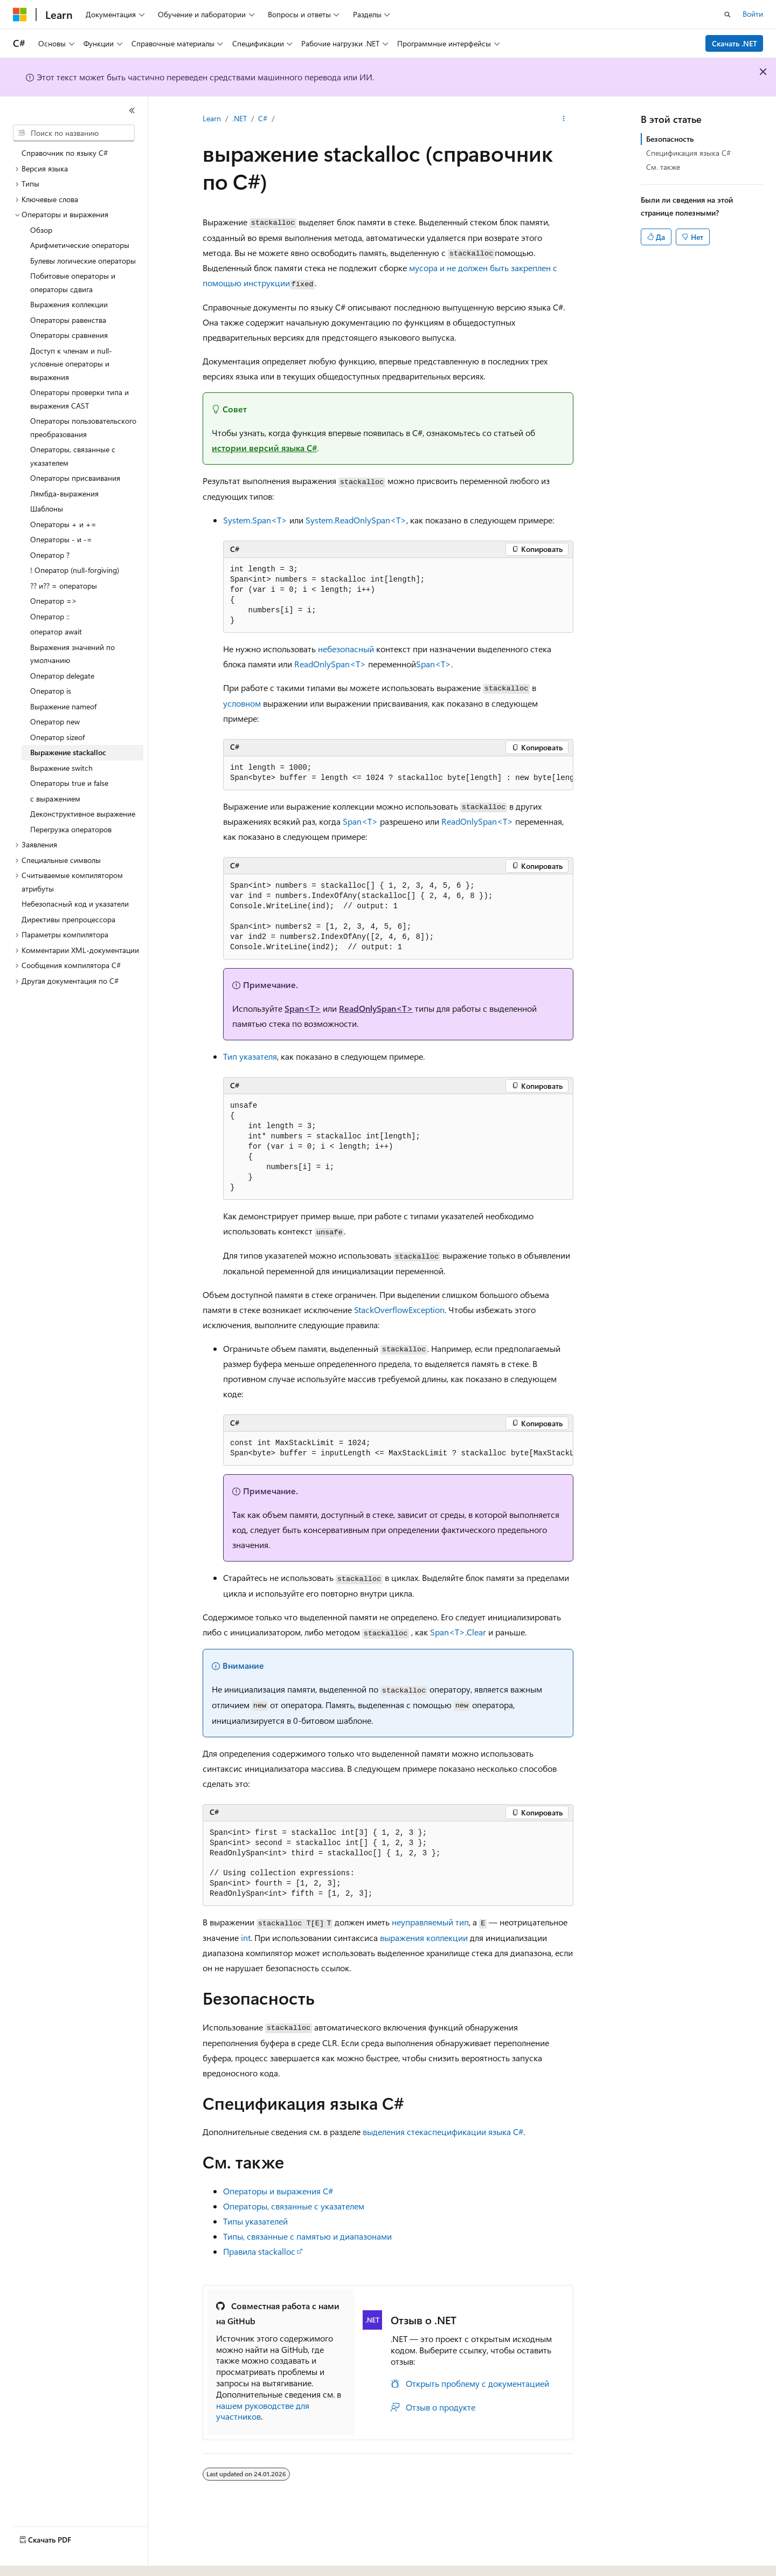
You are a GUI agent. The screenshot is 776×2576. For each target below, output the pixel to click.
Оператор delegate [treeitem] (62, 676)
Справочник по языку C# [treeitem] (65, 153)
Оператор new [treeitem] (55, 721)
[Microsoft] (20, 15)
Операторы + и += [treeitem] (63, 524)
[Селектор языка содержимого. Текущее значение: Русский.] (38, 2558)
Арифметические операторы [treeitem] (79, 245)
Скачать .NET (734, 43)
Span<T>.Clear (458, 1632)
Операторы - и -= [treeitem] (61, 539)
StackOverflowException (399, 1309)
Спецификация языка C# (688, 153)
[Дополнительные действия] (564, 119)
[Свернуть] (132, 110)
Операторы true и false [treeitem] (69, 783)
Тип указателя (250, 1056)
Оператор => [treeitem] (53, 601)
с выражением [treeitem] (55, 798)
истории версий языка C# (264, 447)
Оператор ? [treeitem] (50, 555)
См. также (663, 167)
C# (262, 118)
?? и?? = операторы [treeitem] (63, 586)
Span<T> (433, 663)
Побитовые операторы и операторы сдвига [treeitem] (72, 282)
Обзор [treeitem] (41, 230)
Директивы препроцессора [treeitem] (68, 919)
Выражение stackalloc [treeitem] (68, 752)
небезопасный (346, 648)
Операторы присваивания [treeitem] (75, 478)
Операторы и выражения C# (278, 2191)
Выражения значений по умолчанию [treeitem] (72, 654)
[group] (398, 773)
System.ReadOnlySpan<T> (356, 520)
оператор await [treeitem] (56, 631)
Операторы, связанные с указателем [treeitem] (72, 456)
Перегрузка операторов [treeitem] (71, 829)
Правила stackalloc (259, 2251)
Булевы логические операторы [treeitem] (83, 260)
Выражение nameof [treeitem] (63, 706)
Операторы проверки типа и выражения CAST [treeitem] (79, 399)
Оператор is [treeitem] (50, 691)
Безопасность (670, 139)
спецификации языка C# (475, 2131)
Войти (753, 14)
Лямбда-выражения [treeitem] (64, 493)
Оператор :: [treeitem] (50, 616)
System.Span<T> (255, 520)
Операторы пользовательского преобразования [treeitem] (83, 427)
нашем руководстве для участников (262, 2411)
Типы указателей (255, 2221)
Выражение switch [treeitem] (61, 768)
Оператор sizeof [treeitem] (57, 737)
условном (242, 703)
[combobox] (74, 133)
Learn (212, 118)
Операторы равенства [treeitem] (68, 320)
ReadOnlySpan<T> (330, 663)
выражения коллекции (424, 1937)
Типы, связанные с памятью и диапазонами (307, 2236)
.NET (239, 118)
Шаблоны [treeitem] (46, 508)
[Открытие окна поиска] (727, 14)
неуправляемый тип (430, 1922)
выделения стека (395, 2131)
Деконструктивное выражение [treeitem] (82, 814)
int (246, 1937)
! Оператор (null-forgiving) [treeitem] (74, 570)
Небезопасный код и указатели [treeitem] (75, 904)
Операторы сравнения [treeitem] (69, 335)
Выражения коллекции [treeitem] (69, 304)
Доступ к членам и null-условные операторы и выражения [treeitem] (71, 364)
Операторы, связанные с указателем (293, 2206)
